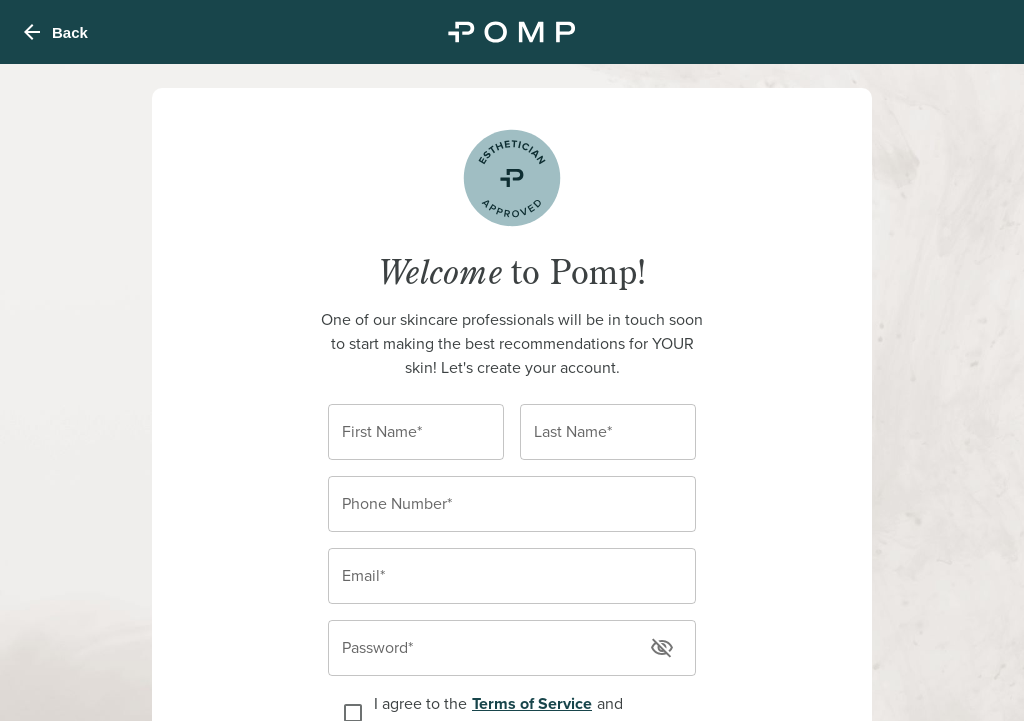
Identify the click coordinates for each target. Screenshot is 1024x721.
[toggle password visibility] (662, 648)
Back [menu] (54, 32)
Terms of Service (532, 703)
